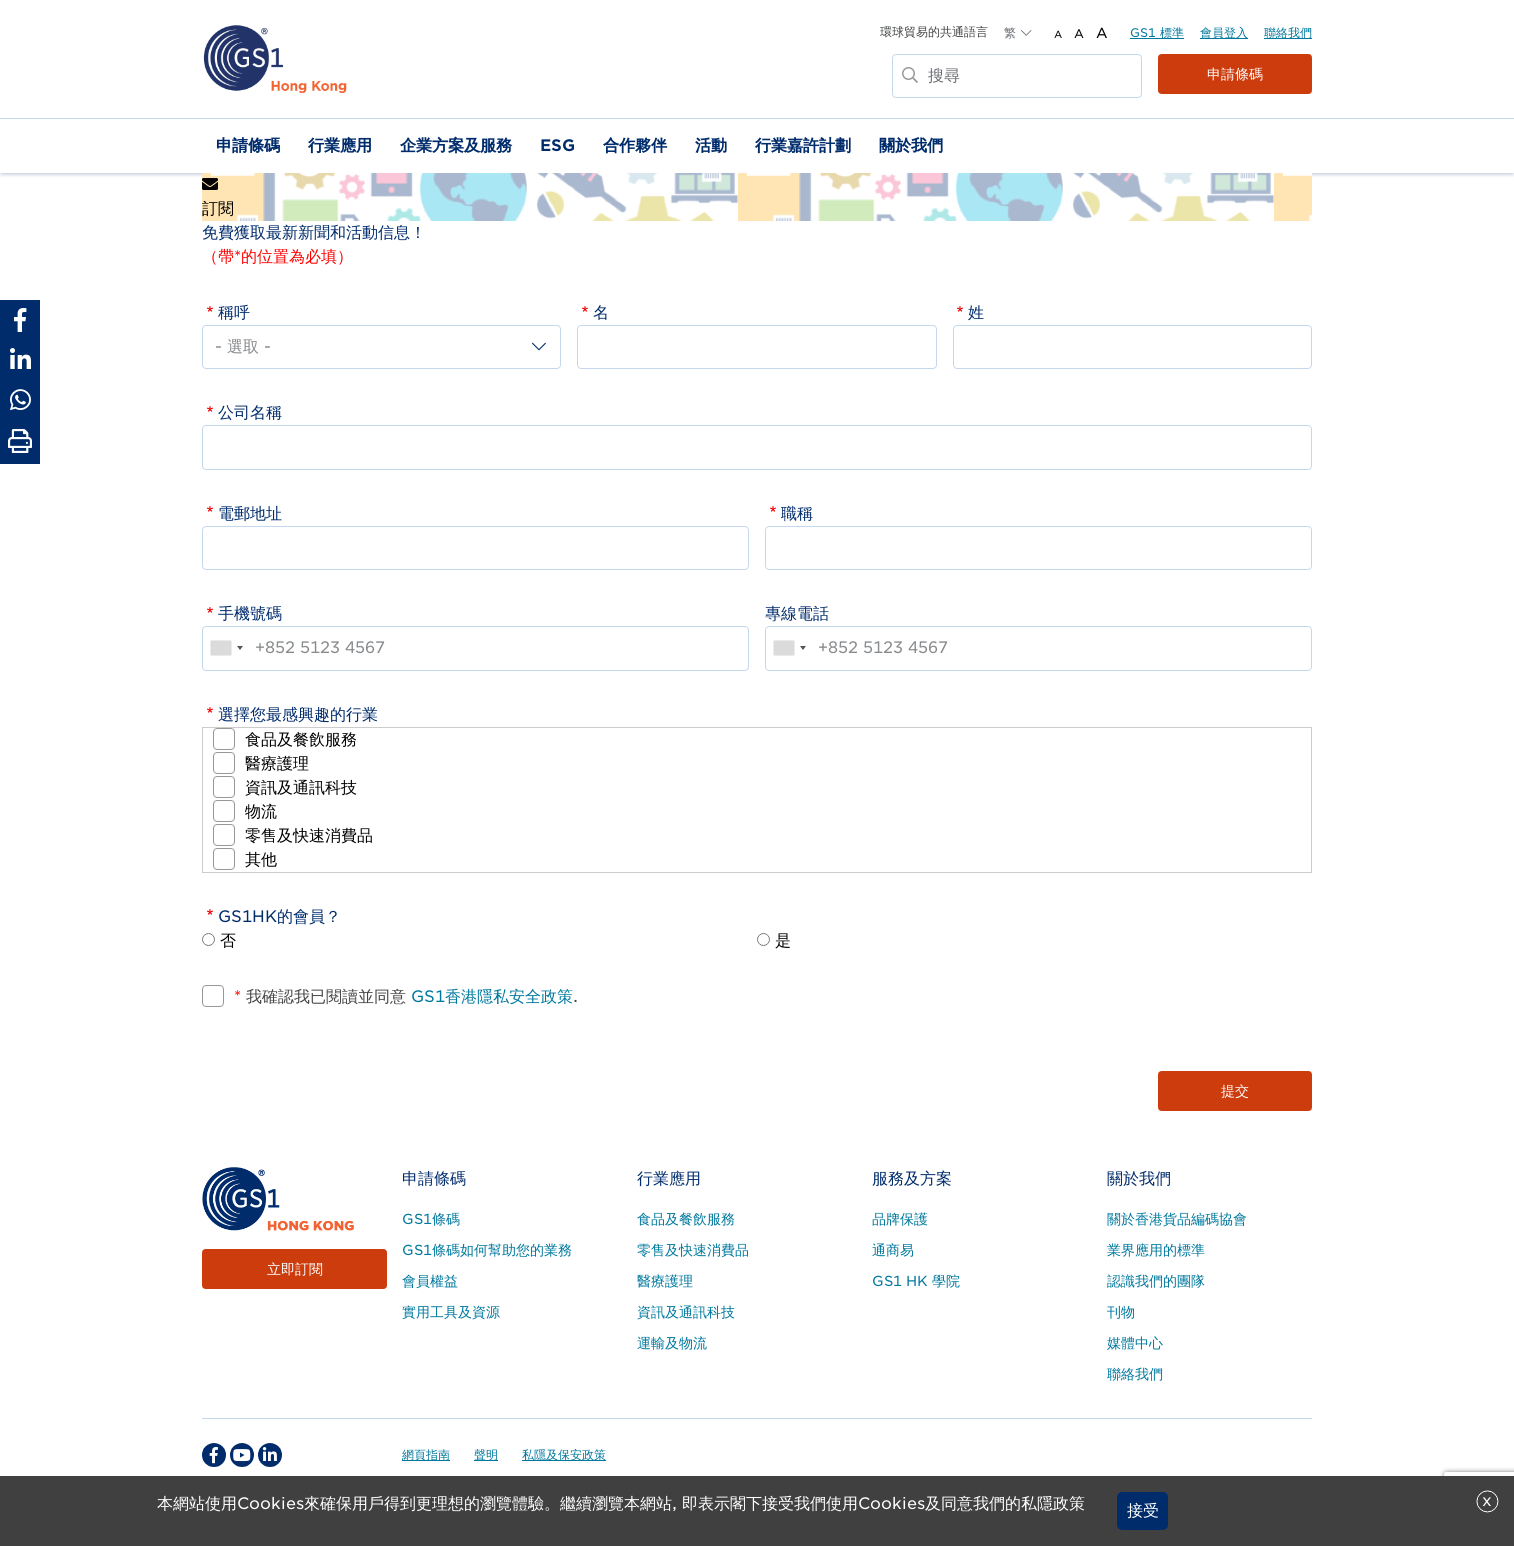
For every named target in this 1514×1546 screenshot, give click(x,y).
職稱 (797, 513)
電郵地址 (250, 513)
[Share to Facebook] (20, 320)
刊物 (1121, 1312)
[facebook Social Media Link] (214, 1455)
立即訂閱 (295, 1269)
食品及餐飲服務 (301, 739)
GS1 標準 (1157, 32)
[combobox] (226, 648)
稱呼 (234, 312)
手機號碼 (250, 613)
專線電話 (797, 613)
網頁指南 (426, 1454)
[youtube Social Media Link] (242, 1455)
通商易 (893, 1250)
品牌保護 (900, 1219)
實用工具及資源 (451, 1312)
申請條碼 (1235, 74)
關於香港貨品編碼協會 (1177, 1219)
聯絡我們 (1288, 32)
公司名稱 (250, 412)
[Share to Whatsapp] (20, 400)
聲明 (486, 1454)
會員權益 (430, 1281)
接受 (1143, 1510)
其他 (261, 859)
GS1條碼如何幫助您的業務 (487, 1250)
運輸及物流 (672, 1343)
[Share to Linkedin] (20, 360)
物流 (261, 811)
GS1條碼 (431, 1219)
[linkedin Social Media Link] (270, 1455)
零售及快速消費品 (309, 835)
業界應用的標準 (1156, 1250)
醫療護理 (277, 763)
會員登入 (1224, 32)
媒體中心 (1135, 1343)
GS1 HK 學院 (916, 1281)
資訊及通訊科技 (301, 787)
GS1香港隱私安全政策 (489, 996)
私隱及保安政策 (564, 1454)
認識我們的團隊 (1156, 1281)
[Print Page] (20, 442)
